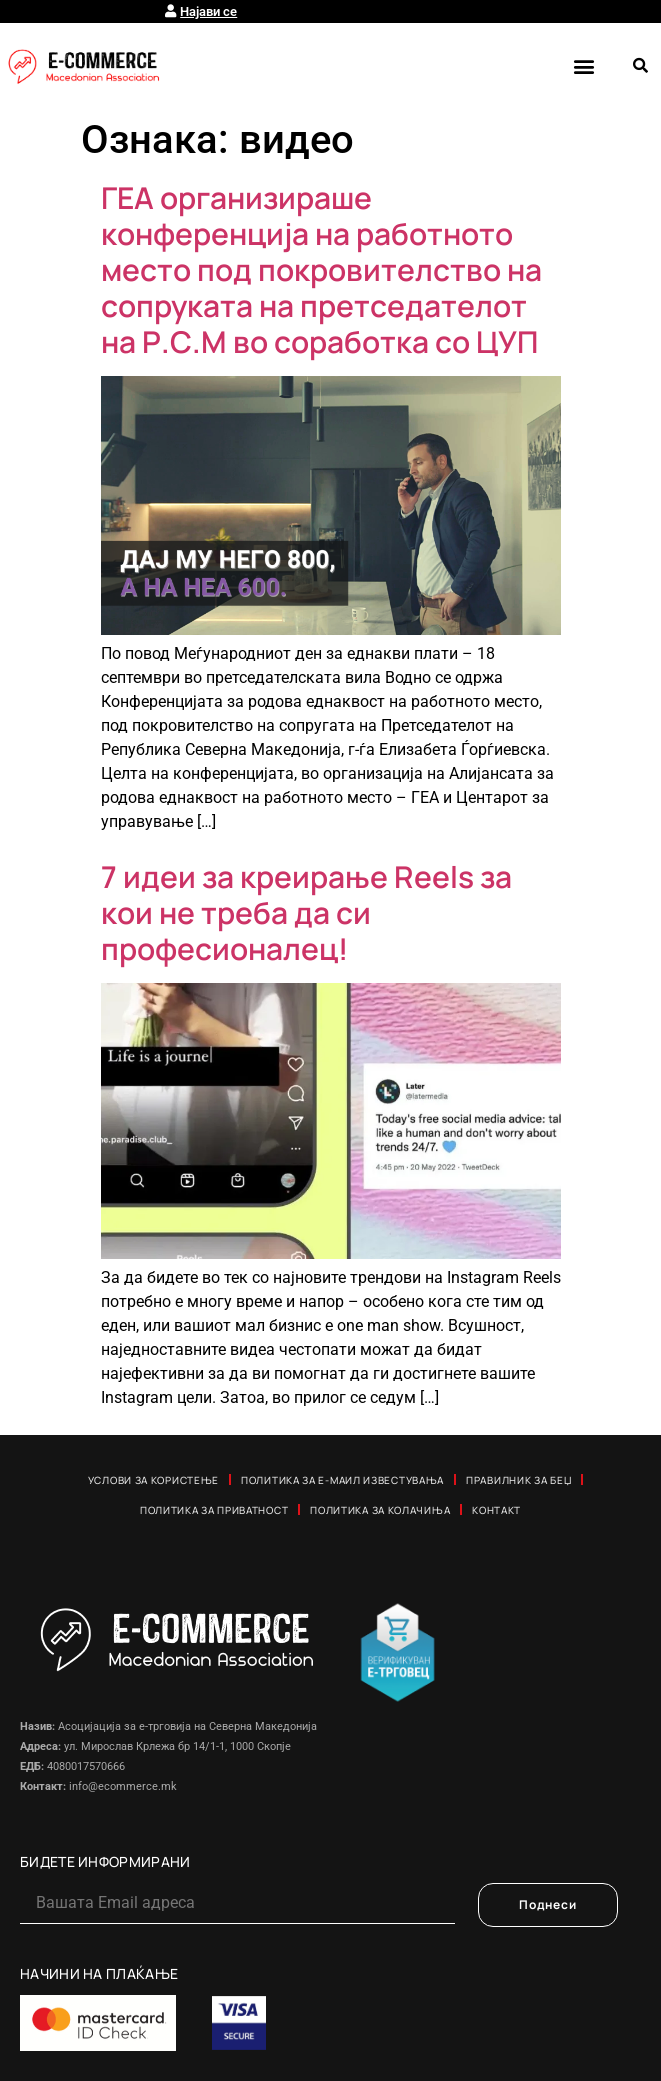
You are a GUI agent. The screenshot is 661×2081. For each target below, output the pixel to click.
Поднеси (548, 1904)
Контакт (496, 1510)
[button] (583, 65)
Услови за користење (153, 1480)
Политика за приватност (214, 1510)
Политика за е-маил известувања (342, 1480)
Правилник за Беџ (518, 1480)
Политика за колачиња (380, 1510)
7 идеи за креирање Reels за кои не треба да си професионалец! (306, 912)
